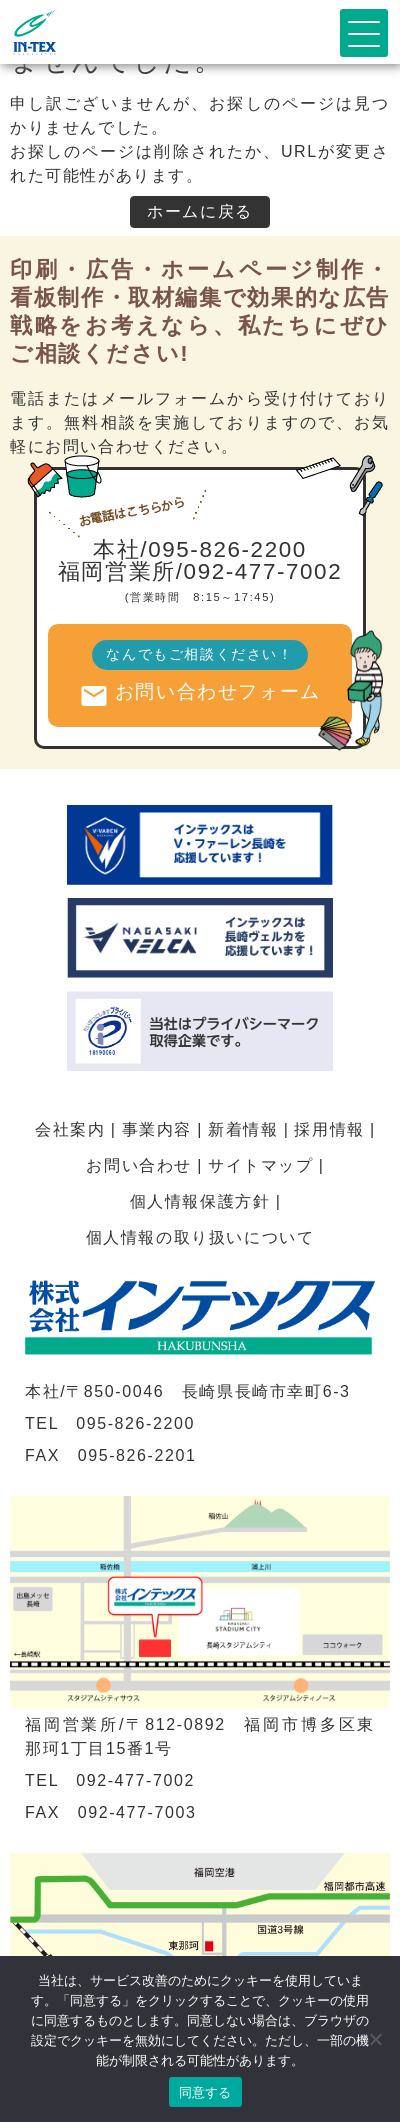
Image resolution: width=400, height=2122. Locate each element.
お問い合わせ (139, 1165)
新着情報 (243, 1129)
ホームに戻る (200, 211)
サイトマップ (261, 1165)
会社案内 (70, 1129)
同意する (205, 2092)
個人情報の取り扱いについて (200, 1237)
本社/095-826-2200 (200, 549)
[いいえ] (375, 2039)
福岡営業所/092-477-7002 (200, 571)
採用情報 (329, 1129)
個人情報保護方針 (200, 1201)
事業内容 (157, 1129)
